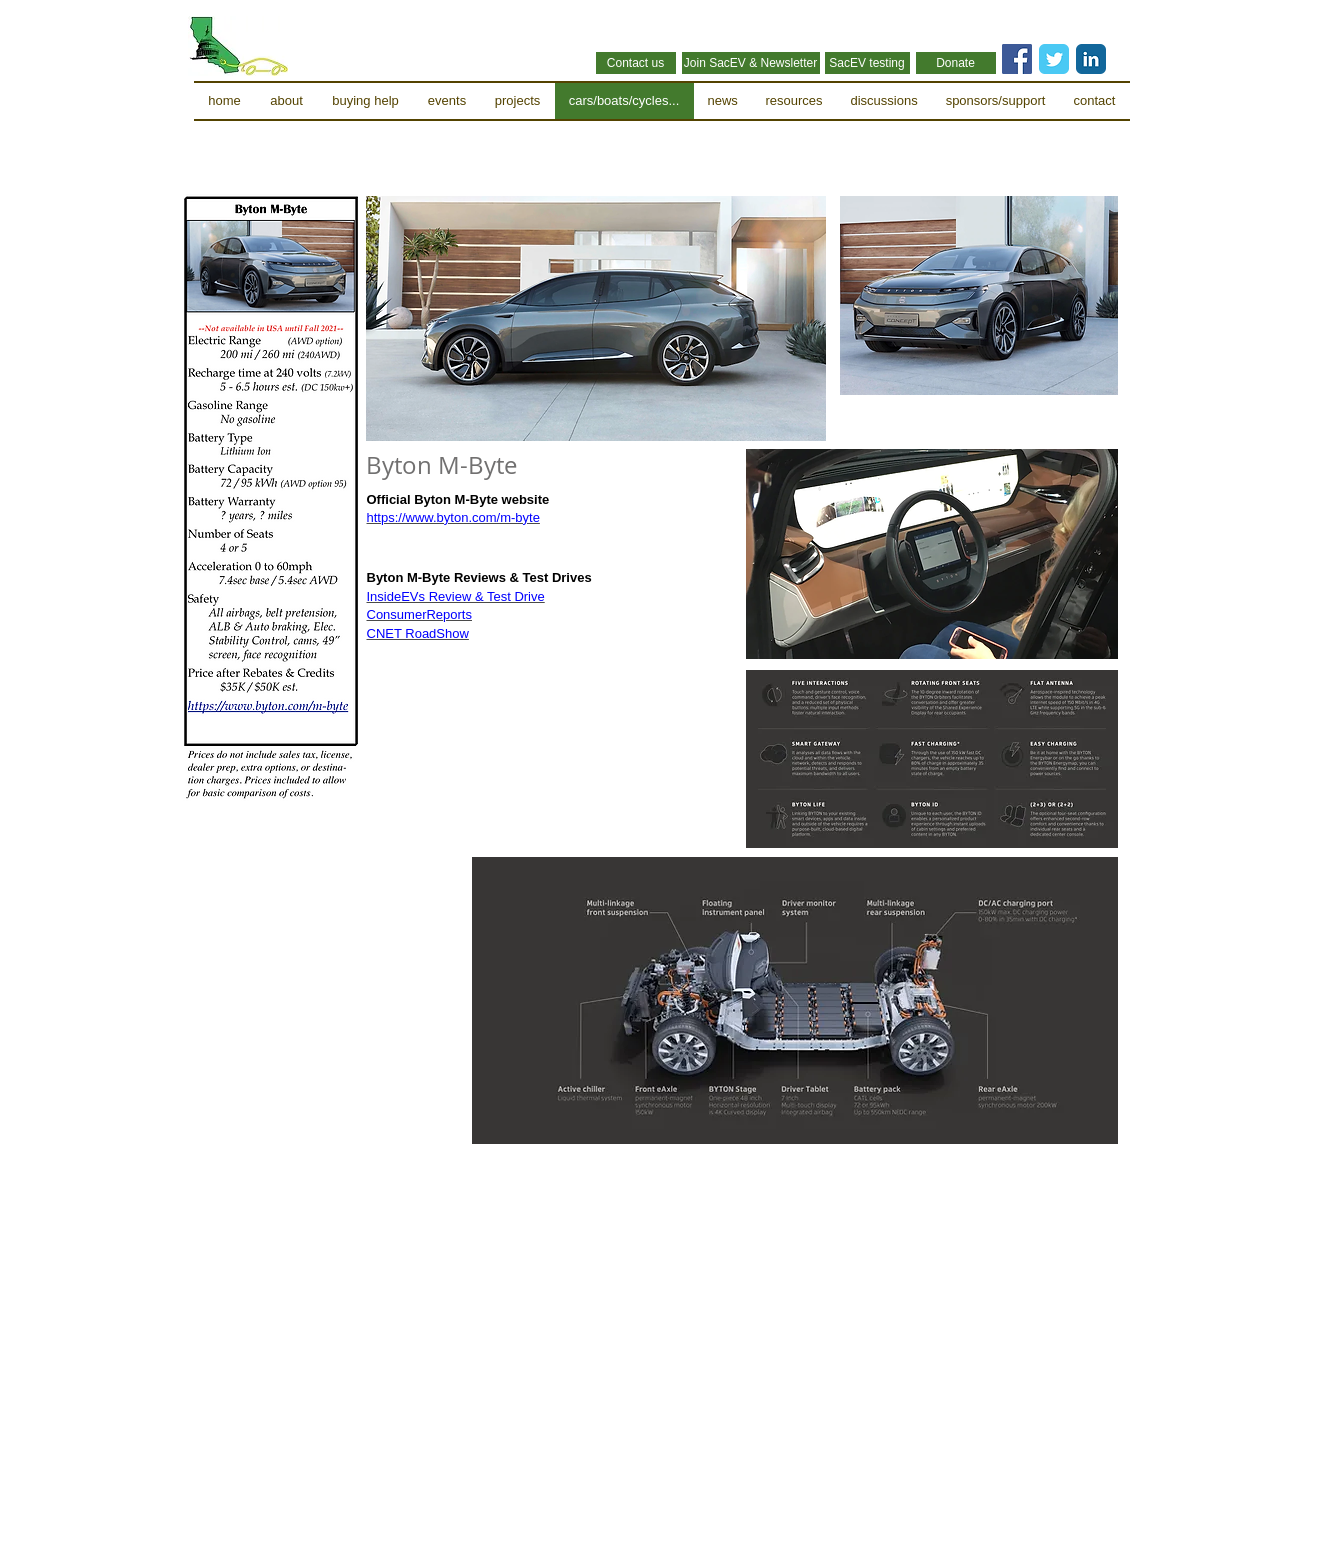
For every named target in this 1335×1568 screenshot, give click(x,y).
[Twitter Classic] (1054, 59)
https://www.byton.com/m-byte (453, 517)
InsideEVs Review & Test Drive (456, 596)
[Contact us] (636, 63)
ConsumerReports (420, 614)
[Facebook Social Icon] (1017, 59)
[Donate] (956, 63)
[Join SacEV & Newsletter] (751, 63)
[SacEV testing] (867, 63)
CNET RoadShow (418, 633)
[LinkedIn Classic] (1091, 59)
